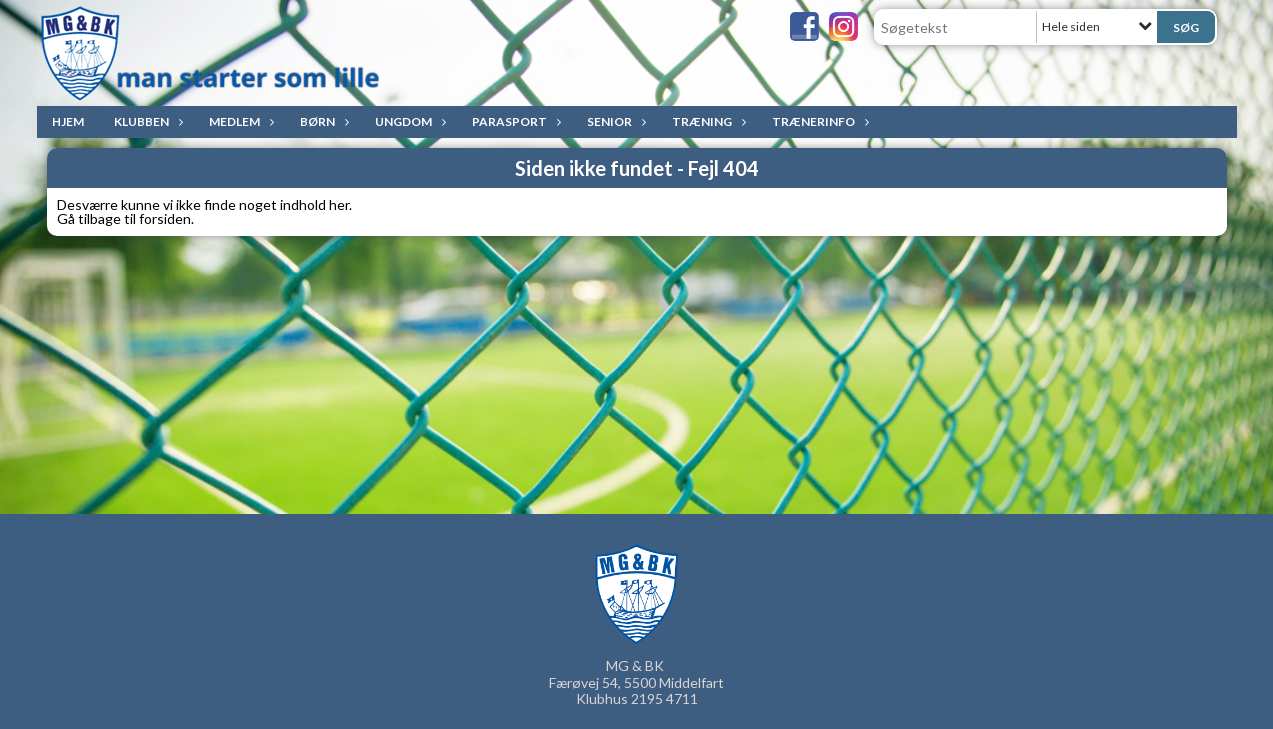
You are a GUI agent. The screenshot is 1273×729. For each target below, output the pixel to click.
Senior (614, 121)
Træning (707, 121)
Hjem (68, 121)
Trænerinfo (818, 121)
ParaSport (514, 121)
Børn (322, 121)
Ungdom (408, 121)
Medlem (239, 121)
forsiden (165, 218)
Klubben (146, 121)
